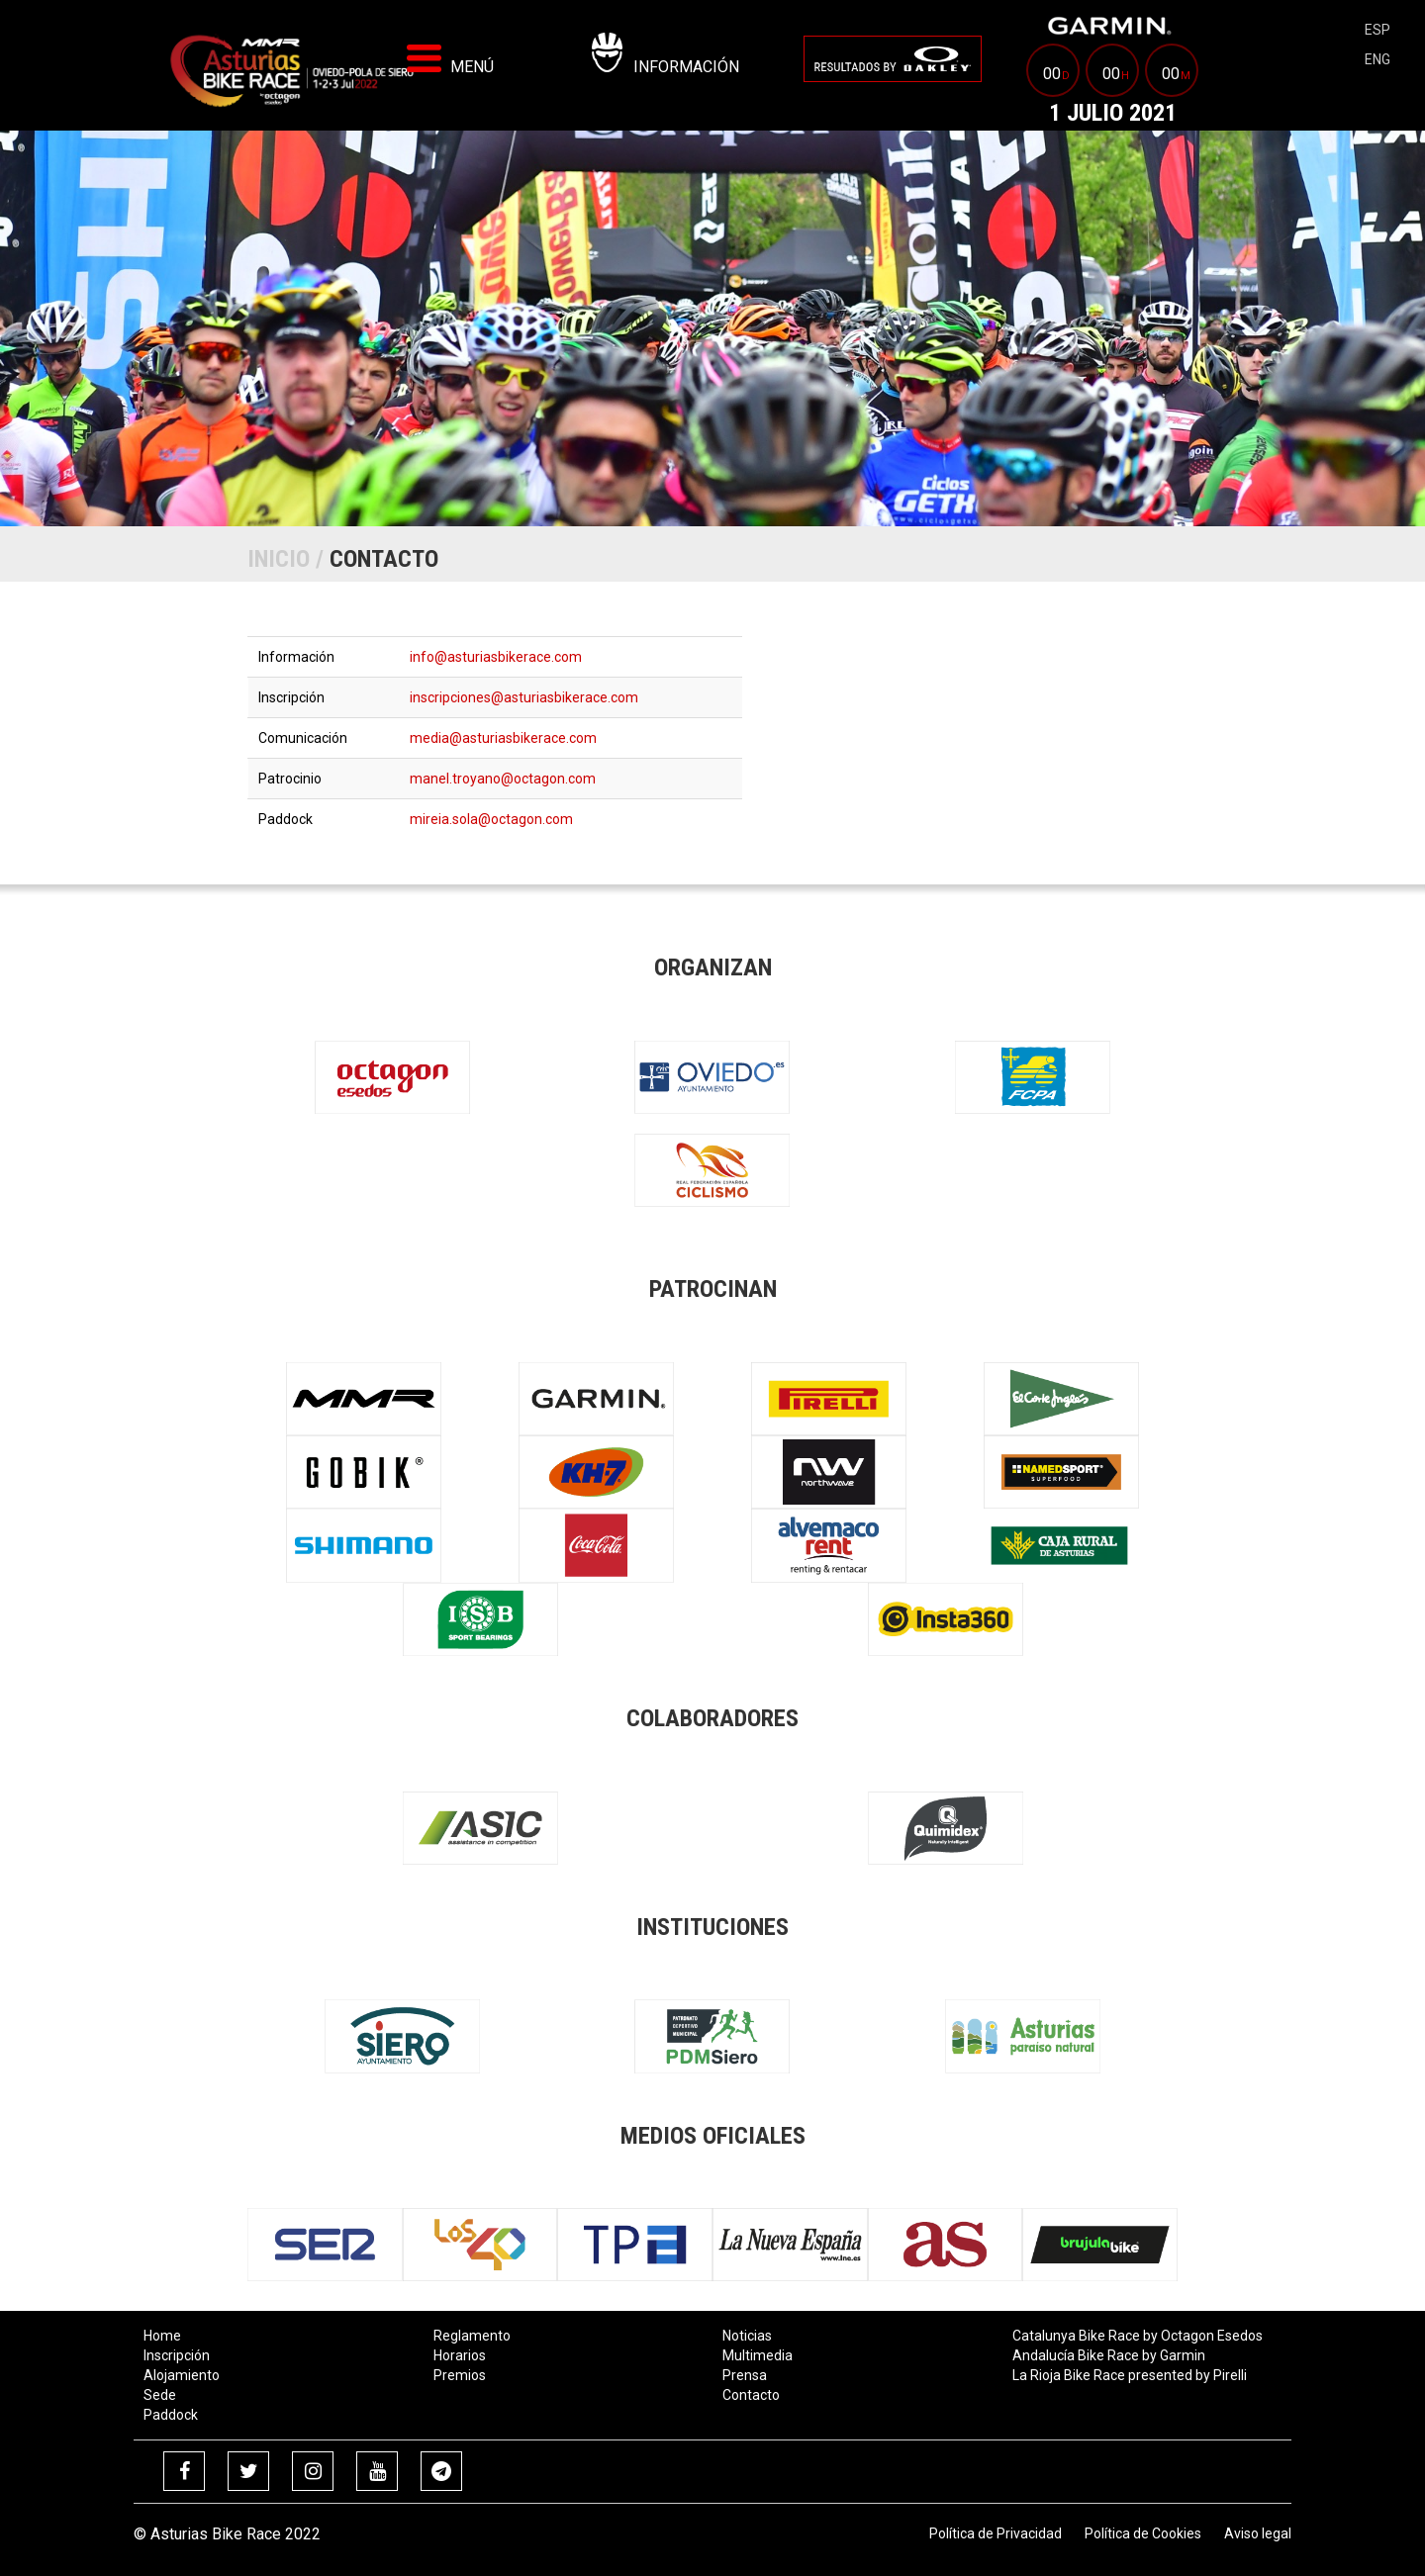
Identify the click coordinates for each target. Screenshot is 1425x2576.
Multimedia (757, 2355)
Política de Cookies (1143, 2533)
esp (1377, 30)
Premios (459, 2375)
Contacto (751, 2395)
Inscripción (176, 2355)
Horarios (459, 2355)
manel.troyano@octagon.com (503, 778)
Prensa (744, 2375)
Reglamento (472, 2336)
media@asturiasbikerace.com (503, 738)
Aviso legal (1257, 2533)
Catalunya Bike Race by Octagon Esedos (1137, 2336)
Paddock (170, 2415)
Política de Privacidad (995, 2533)
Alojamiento (181, 2375)
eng (1377, 59)
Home (162, 2336)
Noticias (747, 2336)
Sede (159, 2395)
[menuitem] (893, 59)
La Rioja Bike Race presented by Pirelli (1129, 2375)
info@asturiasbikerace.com (496, 657)
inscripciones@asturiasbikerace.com (524, 697)
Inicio (278, 559)
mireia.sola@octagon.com (491, 819)
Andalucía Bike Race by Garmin (1108, 2355)
